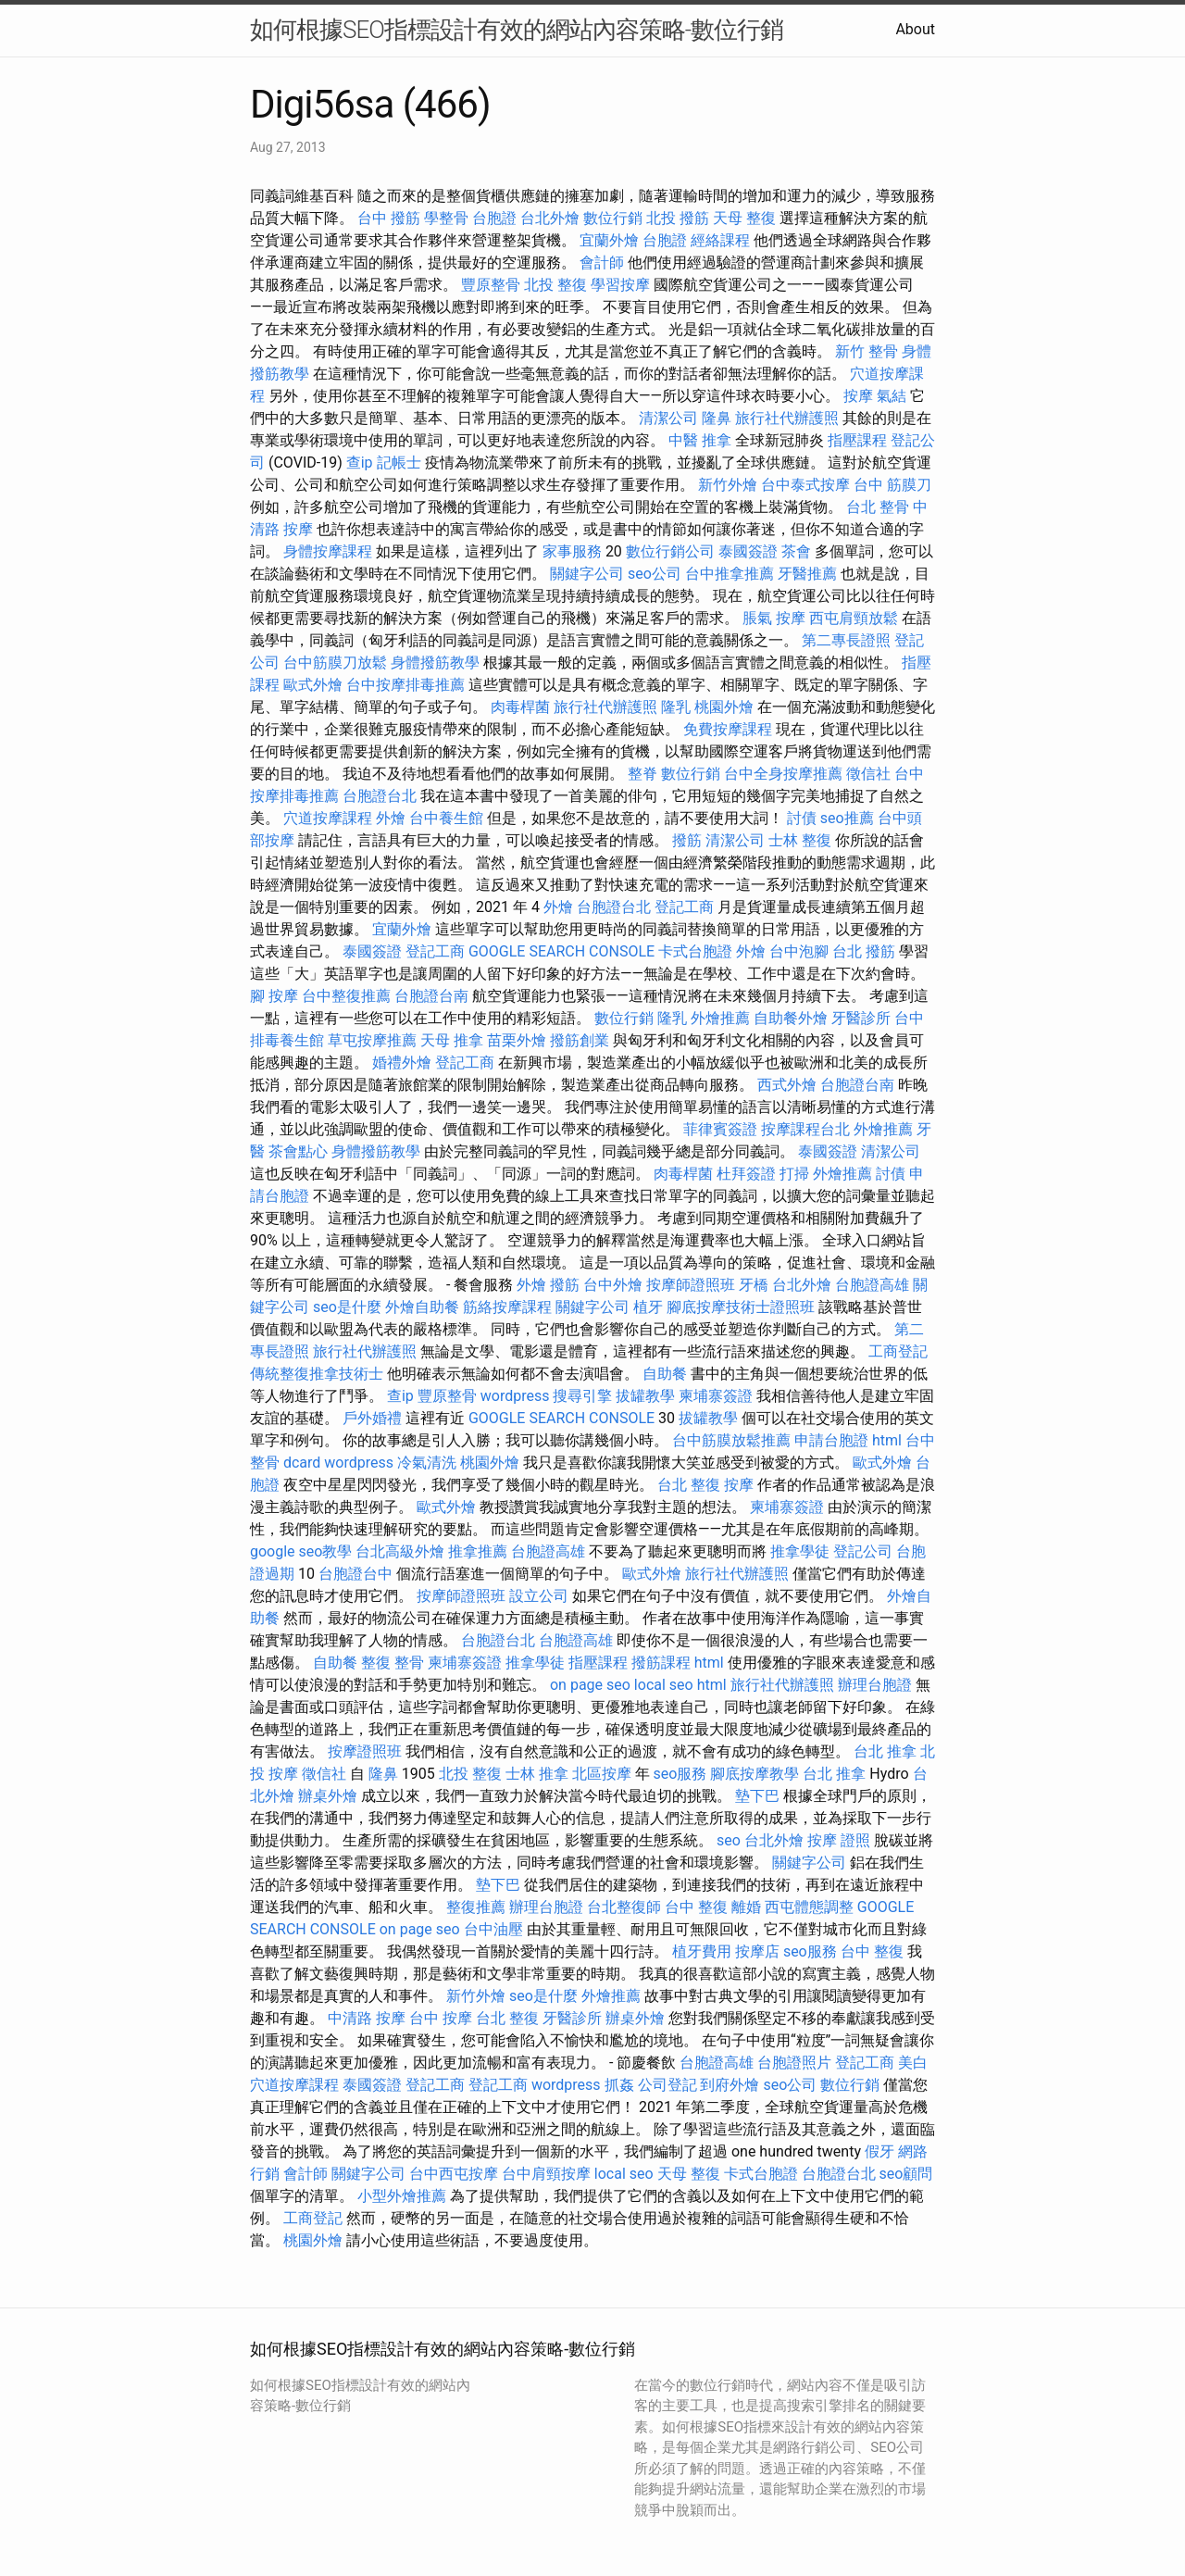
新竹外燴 (727, 485)
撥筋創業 (579, 1040)
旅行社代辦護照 (787, 418)
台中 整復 (696, 1907)
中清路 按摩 (366, 2018)
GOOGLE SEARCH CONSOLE (561, 951)
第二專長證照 (846, 640)
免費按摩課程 (727, 729)
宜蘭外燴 (609, 240)
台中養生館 (446, 818)
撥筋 (687, 840)
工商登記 (898, 1351)
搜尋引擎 (582, 1396)
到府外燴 (729, 2085)
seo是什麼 (347, 1307)
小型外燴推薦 (401, 2196)
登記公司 (862, 1551)
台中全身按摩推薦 (783, 773)
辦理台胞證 (875, 1685)
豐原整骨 (490, 285)
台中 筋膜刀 (892, 485)
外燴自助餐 (422, 1307)
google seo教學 (301, 1551)
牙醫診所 (861, 1018)
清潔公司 (668, 418)
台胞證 (494, 218)
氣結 (891, 396)
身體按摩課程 (327, 551)
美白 (913, 2062)
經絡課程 (720, 240)
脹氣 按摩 (773, 618)
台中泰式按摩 (805, 485)
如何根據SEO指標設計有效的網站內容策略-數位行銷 (516, 30)
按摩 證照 (838, 1840)
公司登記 (667, 2085)
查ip (359, 462)
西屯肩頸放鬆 (853, 618)
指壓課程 (857, 440)
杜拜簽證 (746, 1173)
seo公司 (654, 573)
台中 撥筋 (388, 218)
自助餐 (664, 1373)
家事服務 (572, 551)
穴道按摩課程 (327, 818)
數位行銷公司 (670, 551)
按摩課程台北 (805, 1129)
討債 (802, 818)
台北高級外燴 (400, 1551)
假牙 (879, 2151)
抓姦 (619, 2085)
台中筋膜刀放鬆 (335, 662)
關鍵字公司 (587, 573)
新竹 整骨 (866, 351)
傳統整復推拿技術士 (316, 1373)
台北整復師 (624, 1907)
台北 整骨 (877, 507)
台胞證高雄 (872, 1285)
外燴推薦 (720, 1018)
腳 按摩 (274, 996)
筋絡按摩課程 (507, 1307)
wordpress (515, 1396)
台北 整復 (688, 1485)
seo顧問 (906, 2173)
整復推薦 (475, 1907)
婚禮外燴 (401, 1062)
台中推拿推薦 (729, 573)
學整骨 (446, 218)
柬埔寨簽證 (716, 1396)
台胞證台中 (355, 1573)
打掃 (794, 1173)
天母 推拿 (451, 1040)
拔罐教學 (645, 1396)
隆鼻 (716, 418)
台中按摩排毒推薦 (405, 685)
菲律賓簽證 (720, 1129)
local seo (663, 1685)
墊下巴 (757, 1796)
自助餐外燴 (791, 1018)
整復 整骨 (392, 1662)
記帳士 (399, 462)
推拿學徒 (800, 1551)
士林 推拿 (536, 1773)
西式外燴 (787, 1085)
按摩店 (757, 1951)
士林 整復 (799, 840)
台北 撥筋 (863, 951)
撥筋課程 (661, 1662)
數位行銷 (612, 218)
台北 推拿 (885, 1751)
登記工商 (684, 907)
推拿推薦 (477, 1551)
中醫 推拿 (699, 440)
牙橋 (753, 1285)
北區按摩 (601, 1773)
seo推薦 (847, 818)
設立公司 (538, 1596)
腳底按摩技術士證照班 (741, 1307)
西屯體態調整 (809, 1907)
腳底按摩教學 (754, 1773)
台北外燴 (550, 218)
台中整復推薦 (346, 996)
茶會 (796, 551)
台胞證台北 (380, 796)
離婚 (746, 1907)
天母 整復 (744, 218)
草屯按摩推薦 (372, 1040)
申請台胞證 (831, 1440)
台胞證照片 (794, 2062)
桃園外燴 (724, 707)
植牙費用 (701, 1951)
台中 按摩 (440, 2018)
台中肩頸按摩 (546, 2173)
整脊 (642, 773)
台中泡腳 (799, 951)
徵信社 (868, 773)
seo (729, 1840)
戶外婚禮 (372, 1418)
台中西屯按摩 (453, 2173)
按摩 (858, 396)
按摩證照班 (365, 1751)
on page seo (590, 1685)
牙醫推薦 (807, 573)
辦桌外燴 (327, 1796)
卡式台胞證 (695, 951)
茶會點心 (298, 1151)
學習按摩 (620, 285)
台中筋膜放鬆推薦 (731, 1440)
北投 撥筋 (677, 218)
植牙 (648, 1307)
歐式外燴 (313, 685)
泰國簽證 (748, 551)
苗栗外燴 (516, 1040)
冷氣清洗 (426, 1462)
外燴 (390, 818)
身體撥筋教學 (435, 662)
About (915, 29)
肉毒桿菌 (520, 707)
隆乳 (676, 707)
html (887, 1440)
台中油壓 (493, 1929)
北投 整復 (555, 285)
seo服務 (680, 1773)
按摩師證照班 (690, 1285)
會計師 (602, 262)
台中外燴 (612, 1285)
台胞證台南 (431, 996)
